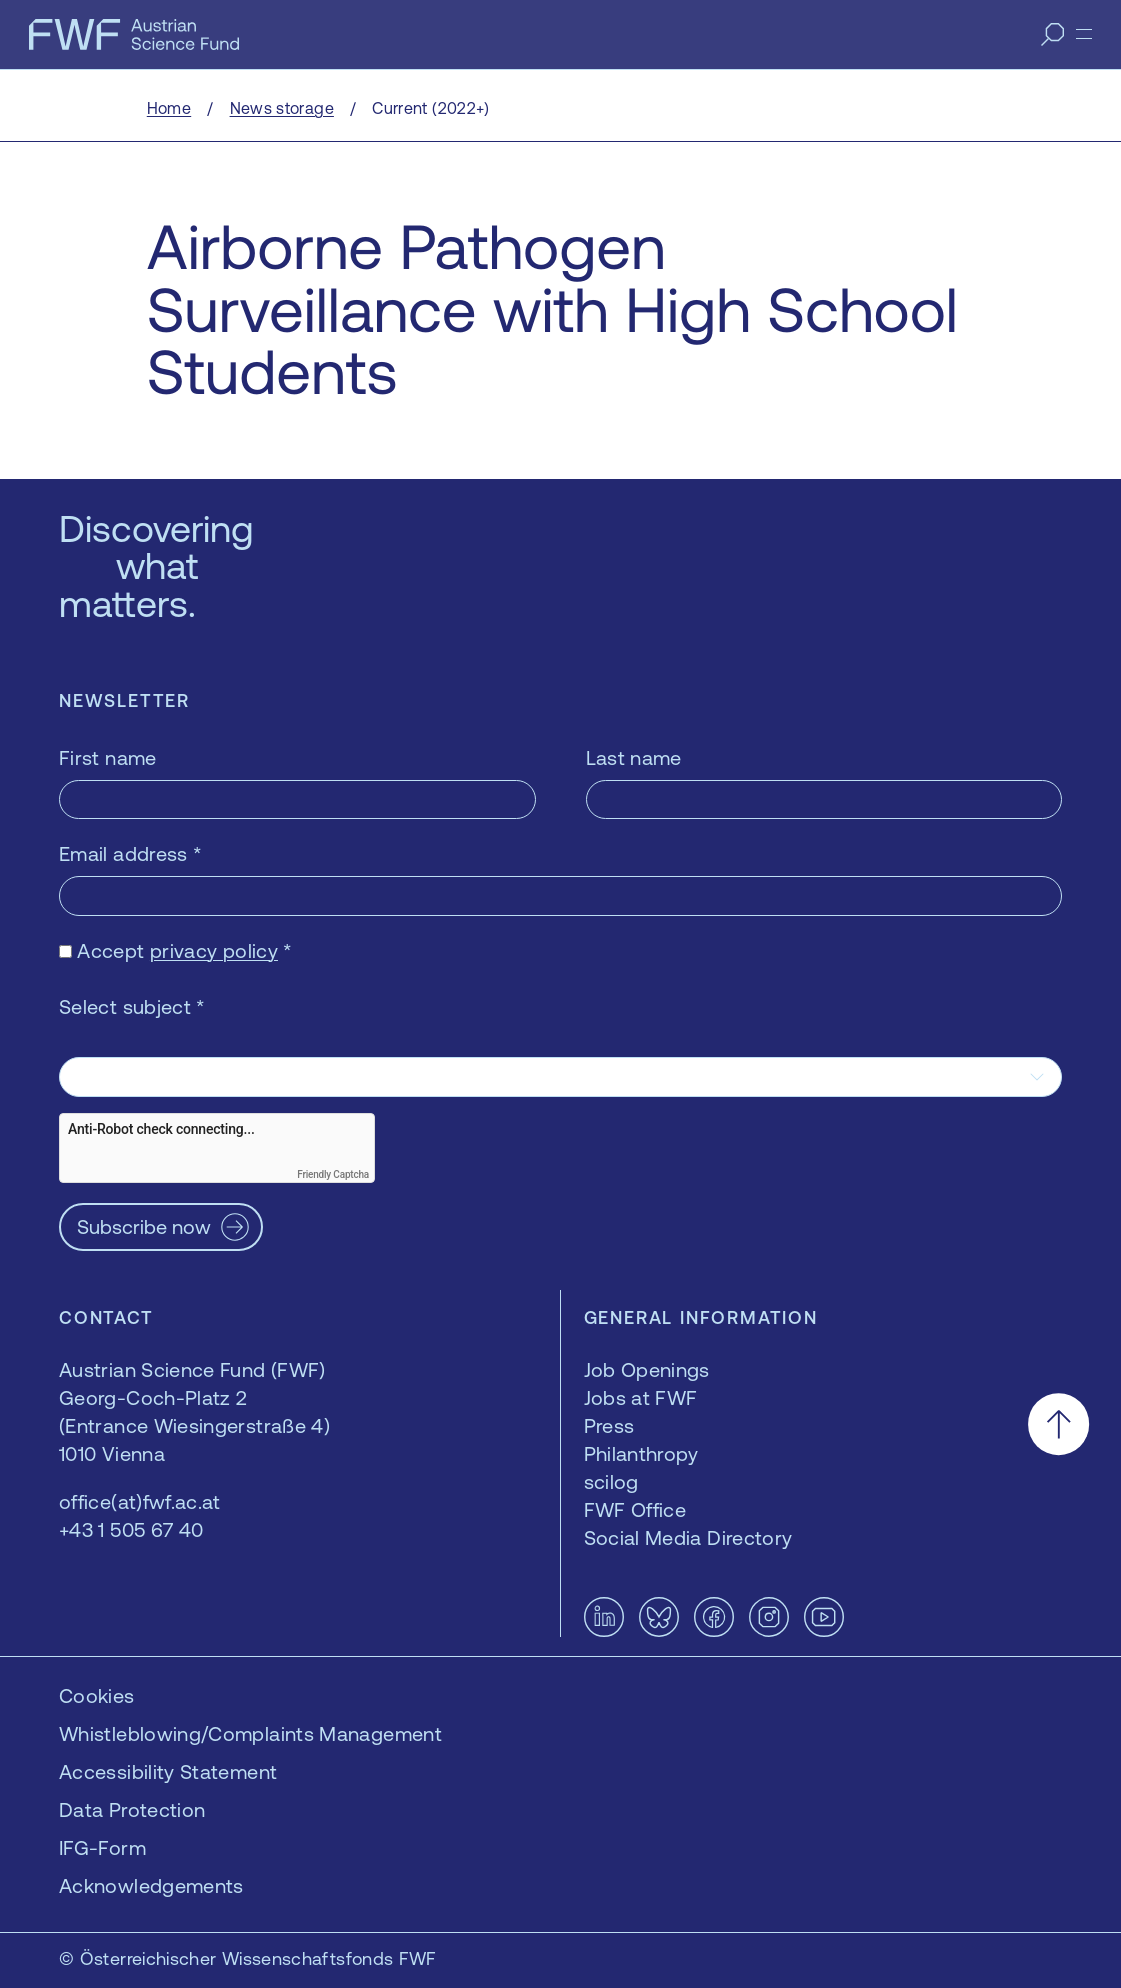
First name (108, 757)
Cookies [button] (97, 1695)
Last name (634, 757)
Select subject (132, 1006)
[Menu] (1084, 34)
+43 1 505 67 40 (131, 1529)
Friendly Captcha (333, 1174)
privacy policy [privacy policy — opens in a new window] (214, 950)
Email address (130, 853)
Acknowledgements (151, 1885)
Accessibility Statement (168, 1771)
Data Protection (132, 1809)
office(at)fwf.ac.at (140, 1501)
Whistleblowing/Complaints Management (250, 1733)
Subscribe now (144, 1226)
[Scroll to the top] (1058, 1424)
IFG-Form (102, 1847)
